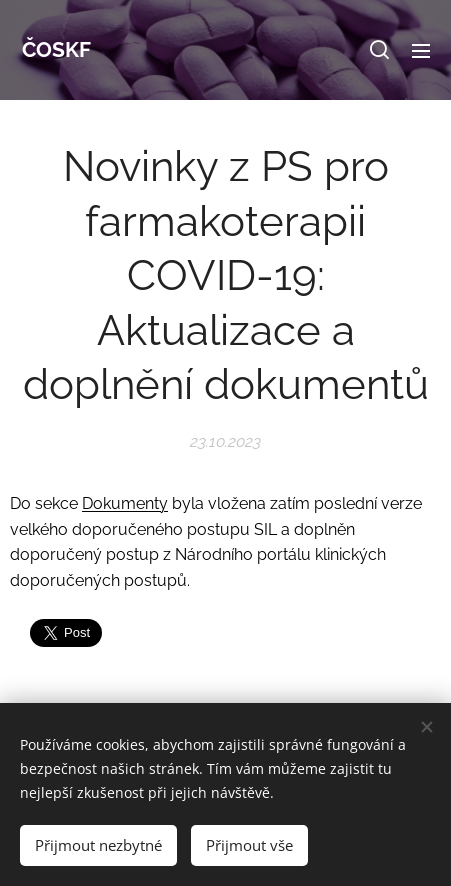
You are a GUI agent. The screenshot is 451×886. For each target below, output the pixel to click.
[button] (379, 50)
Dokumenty (125, 503)
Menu (421, 51)
